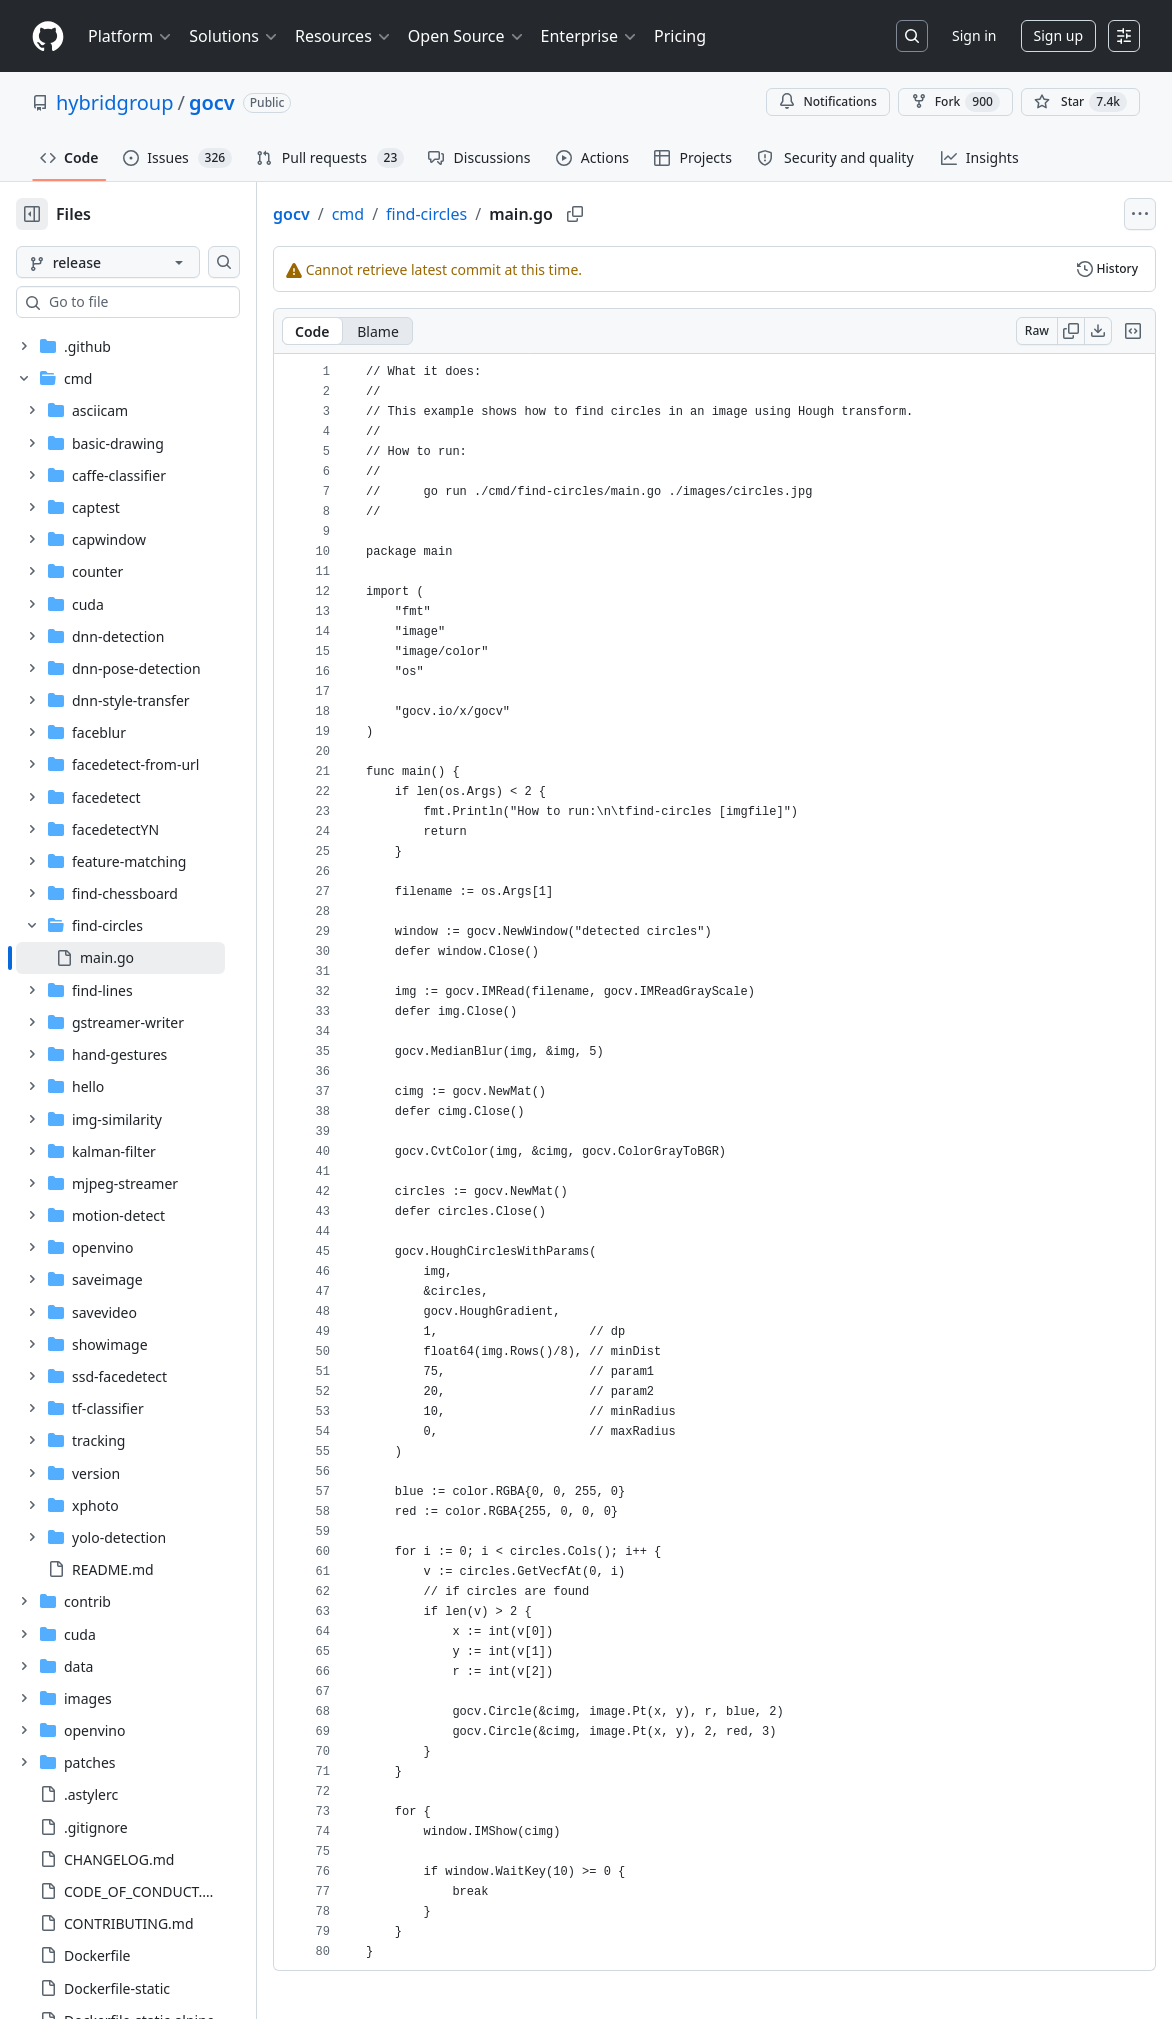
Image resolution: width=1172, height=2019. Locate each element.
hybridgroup (115, 102)
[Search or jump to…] (912, 36)
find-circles (490, 214)
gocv (212, 102)
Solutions (234, 36)
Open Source (466, 36)
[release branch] (140, 262)
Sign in (974, 35)
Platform (130, 36)
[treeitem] (152, 958)
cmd (412, 214)
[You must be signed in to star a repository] (1080, 102)
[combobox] (168, 302)
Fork (955, 102)
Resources (343, 36)
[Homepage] (48, 36)
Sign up (1058, 35)
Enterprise (589, 36)
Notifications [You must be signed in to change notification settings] (827, 101)
